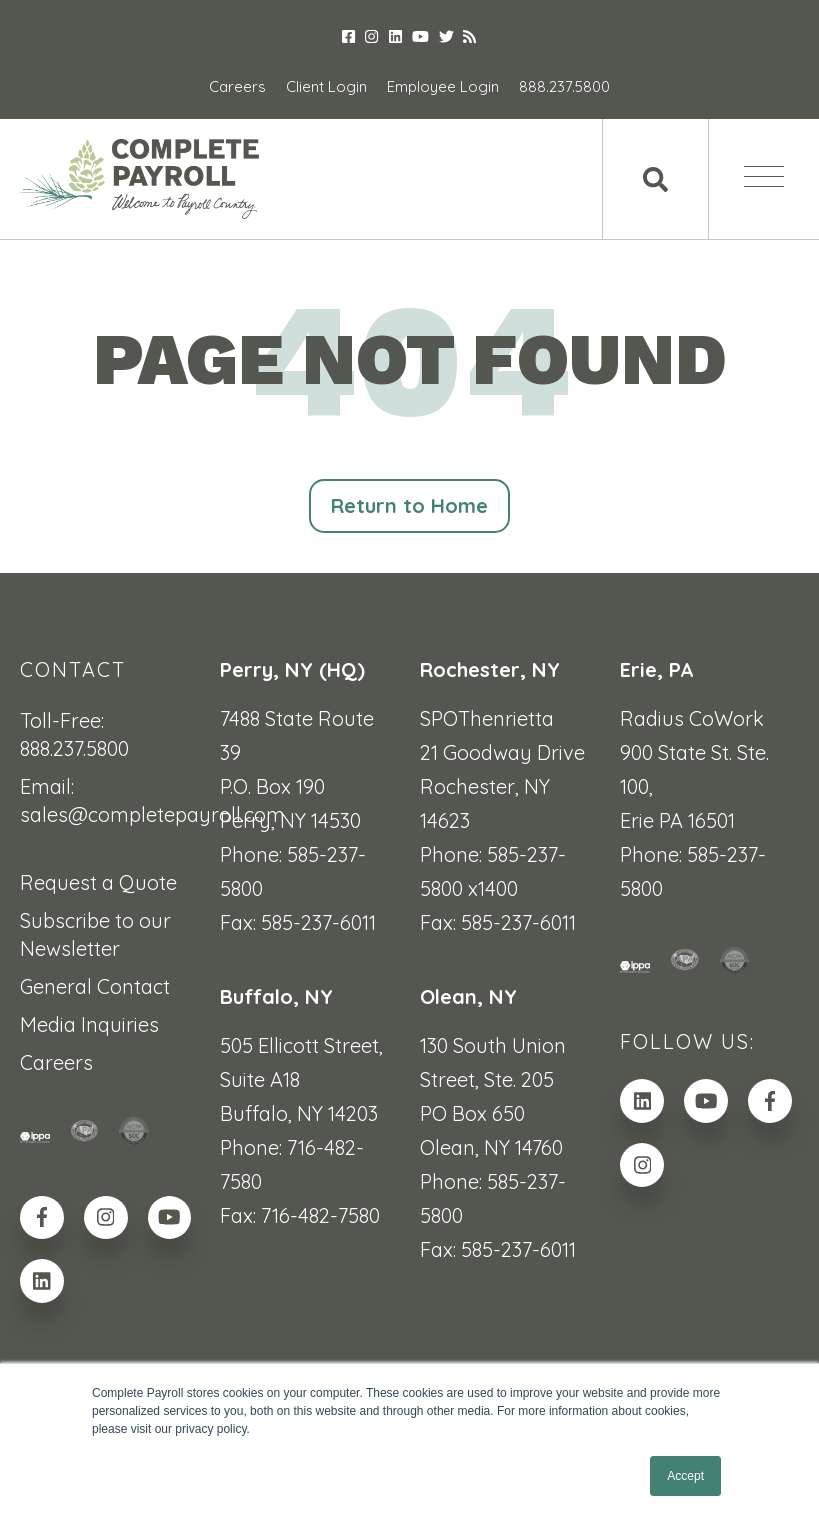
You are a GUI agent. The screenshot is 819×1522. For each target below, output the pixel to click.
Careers (237, 86)
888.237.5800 (564, 86)
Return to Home (410, 506)
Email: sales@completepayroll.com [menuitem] (109, 801)
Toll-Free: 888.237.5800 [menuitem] (74, 735)
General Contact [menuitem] (95, 987)
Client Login (326, 86)
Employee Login (443, 86)
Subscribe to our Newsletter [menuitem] (95, 935)
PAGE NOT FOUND (410, 359)
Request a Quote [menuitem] (98, 883)
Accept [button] (685, 1476)
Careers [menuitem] (56, 1063)
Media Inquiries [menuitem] (89, 1025)
